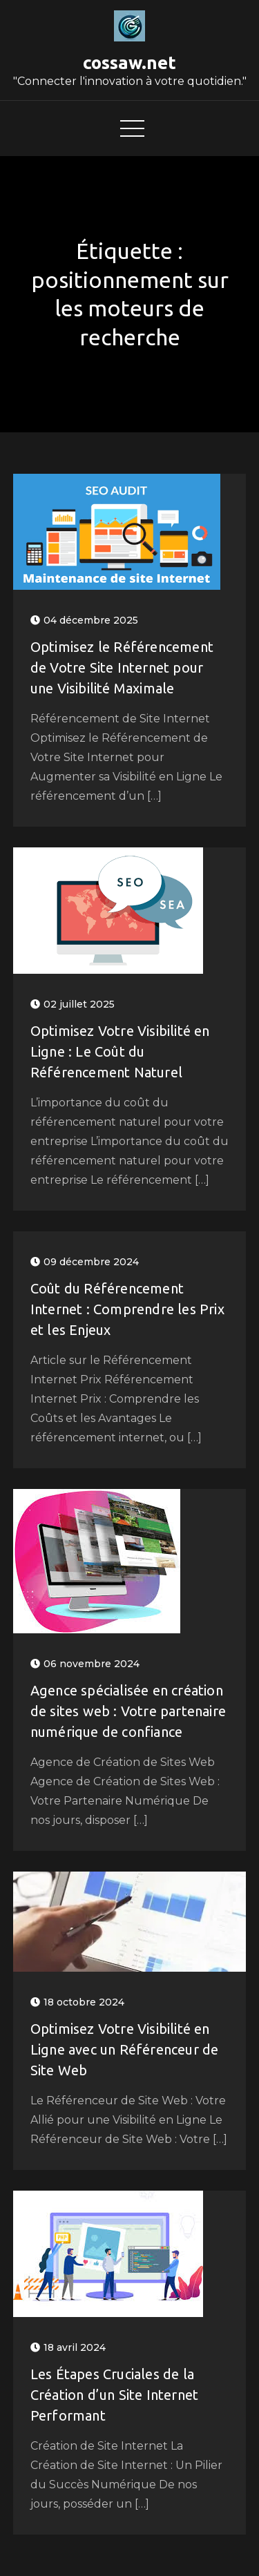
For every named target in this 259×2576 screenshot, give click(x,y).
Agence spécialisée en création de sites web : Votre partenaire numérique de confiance (128, 1711)
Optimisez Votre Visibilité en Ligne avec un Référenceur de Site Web (124, 2049)
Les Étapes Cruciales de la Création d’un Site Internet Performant (114, 2394)
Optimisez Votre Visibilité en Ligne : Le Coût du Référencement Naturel (120, 1051)
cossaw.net (129, 62)
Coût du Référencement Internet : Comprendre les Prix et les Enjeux (127, 1309)
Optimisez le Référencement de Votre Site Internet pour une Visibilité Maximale (121, 667)
